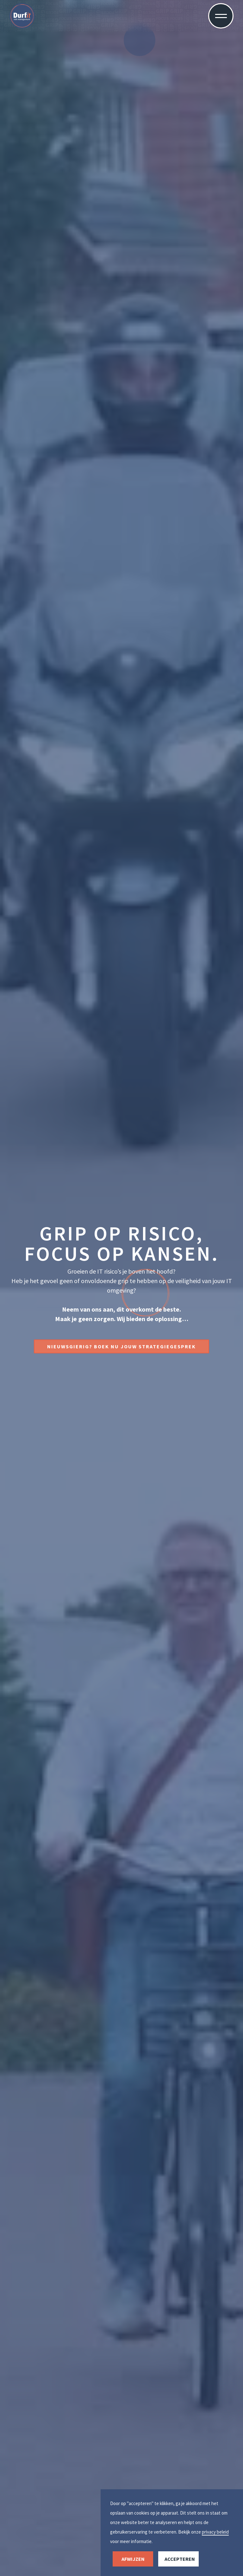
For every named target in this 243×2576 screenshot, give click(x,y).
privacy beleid (215, 2532)
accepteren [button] (180, 2559)
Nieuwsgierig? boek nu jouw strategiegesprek (121, 1346)
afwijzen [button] (133, 2559)
